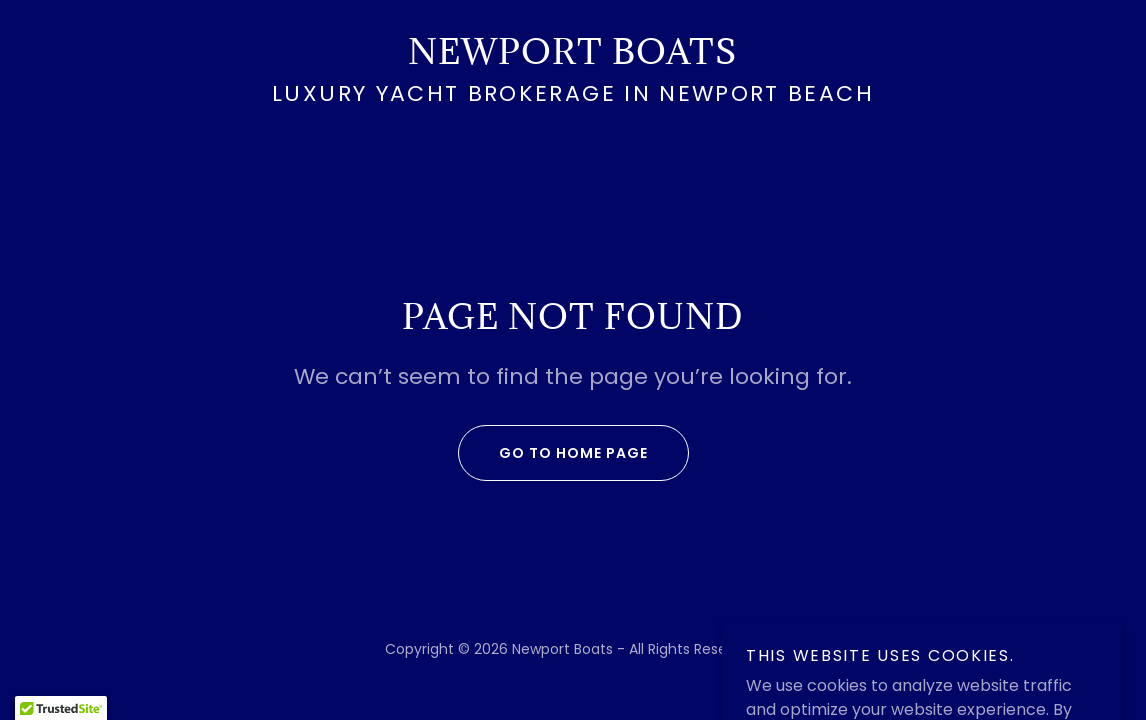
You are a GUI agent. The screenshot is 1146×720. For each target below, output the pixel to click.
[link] (573, 58)
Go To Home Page (553, 453)
